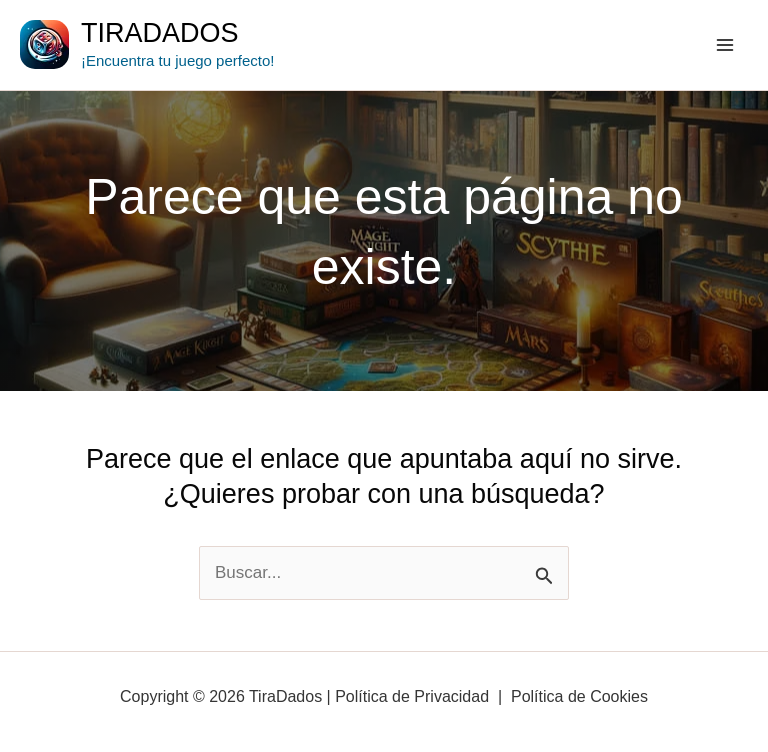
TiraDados (160, 33)
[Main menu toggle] (726, 45)
